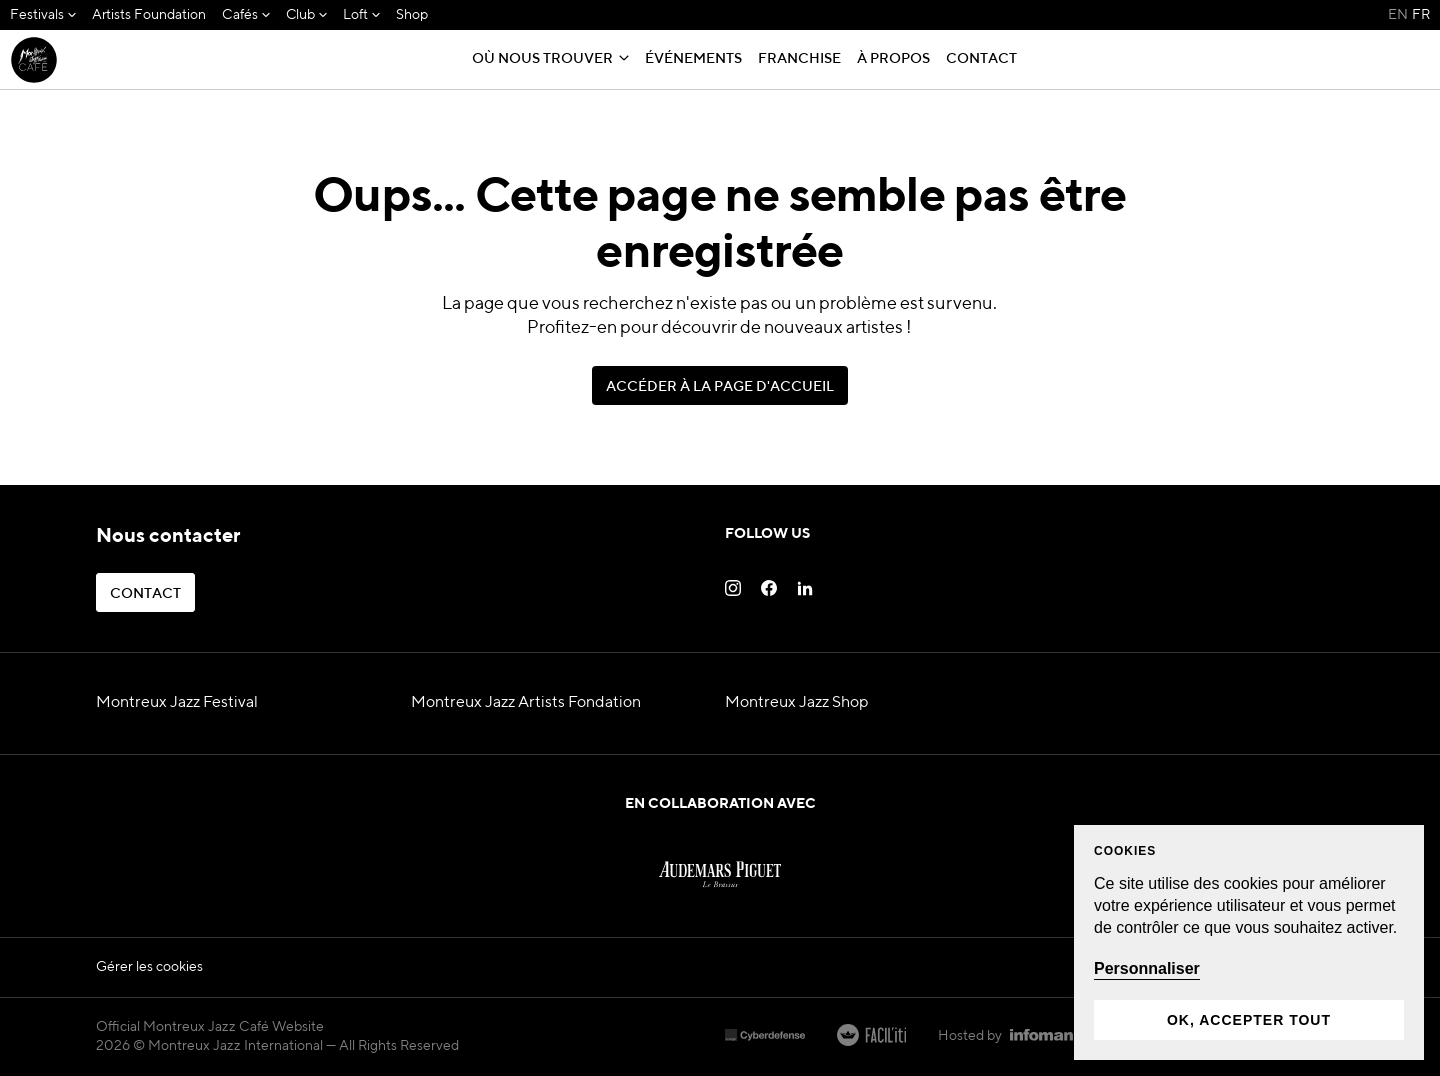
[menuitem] (43, 15)
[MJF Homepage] (34, 60)
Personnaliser (1147, 968)
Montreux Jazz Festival (177, 703)
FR (1421, 15)
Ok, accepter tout (1249, 1020)
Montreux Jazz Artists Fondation (526, 703)
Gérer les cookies (149, 967)
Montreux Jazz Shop (797, 703)
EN (1398, 15)
